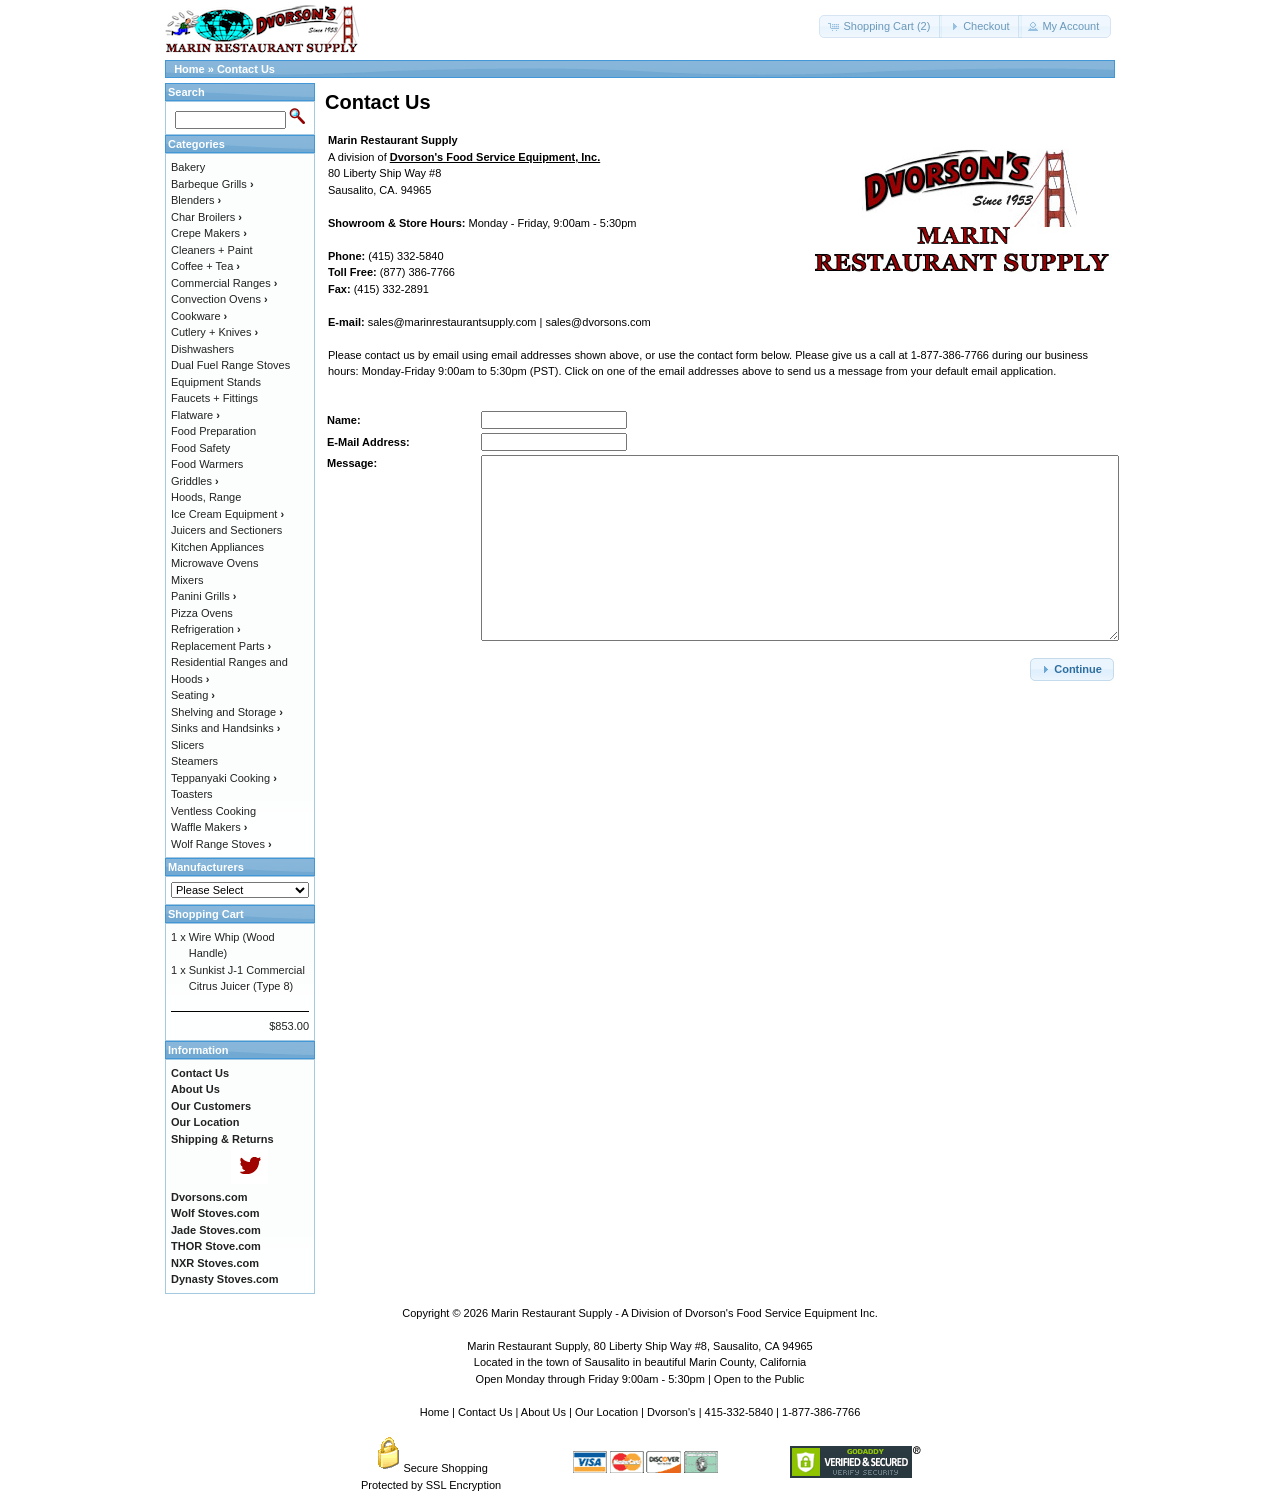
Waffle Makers (209, 827)
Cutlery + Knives (214, 332)
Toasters (192, 794)
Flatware (195, 415)
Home (189, 69)
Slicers (187, 745)
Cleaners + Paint (212, 250)
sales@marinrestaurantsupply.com (452, 322)
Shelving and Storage (227, 712)
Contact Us (246, 69)
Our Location (606, 1412)
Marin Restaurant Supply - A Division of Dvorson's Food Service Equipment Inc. (684, 1313)
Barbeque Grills (212, 184)
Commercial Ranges (224, 283)
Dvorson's (671, 1412)
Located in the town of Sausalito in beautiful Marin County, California (640, 1362)
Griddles (195, 481)
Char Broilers (206, 217)
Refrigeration (206, 629)
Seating (193, 695)
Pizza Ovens (202, 613)
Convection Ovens (219, 299)
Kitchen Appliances (217, 547)
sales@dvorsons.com (597, 322)
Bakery (188, 167)
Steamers (194, 761)
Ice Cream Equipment (227, 514)
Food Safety (200, 448)
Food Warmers (207, 464)
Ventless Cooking (213, 811)
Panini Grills (203, 596)
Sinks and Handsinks (225, 728)
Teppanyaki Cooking (224, 778)
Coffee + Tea (205, 266)
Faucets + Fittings (214, 398)
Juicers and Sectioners (226, 530)
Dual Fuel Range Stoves (230, 365)
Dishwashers (202, 349)
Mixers (187, 580)
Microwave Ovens (214, 563)
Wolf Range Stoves (221, 844)
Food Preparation (213, 431)
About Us (543, 1412)
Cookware (199, 316)
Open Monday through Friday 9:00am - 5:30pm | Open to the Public (640, 1379)
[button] (880, 26)
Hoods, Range (206, 497)
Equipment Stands (216, 382)
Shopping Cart (206, 914)
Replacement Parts (221, 646)
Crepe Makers (209, 233)
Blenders (196, 200)
